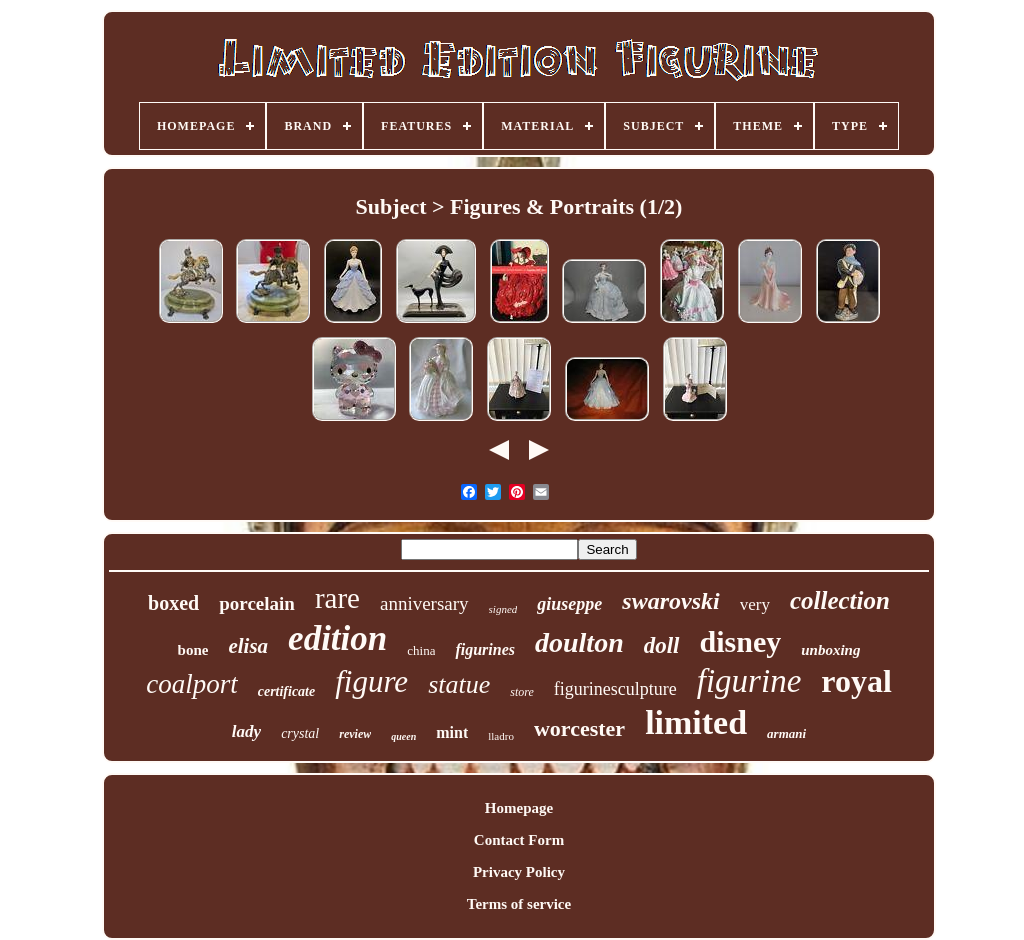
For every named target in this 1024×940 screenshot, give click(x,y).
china (421, 650)
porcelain (257, 603)
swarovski (670, 601)
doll (662, 645)
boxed (173, 603)
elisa (248, 646)
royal (856, 681)
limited (696, 722)
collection (840, 600)
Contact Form (519, 840)
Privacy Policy (519, 872)
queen (403, 736)
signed (503, 609)
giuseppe (569, 604)
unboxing (830, 650)
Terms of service (519, 904)
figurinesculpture (615, 689)
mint (452, 732)
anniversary (424, 603)
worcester (579, 728)
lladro (501, 736)
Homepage (519, 808)
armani (786, 733)
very (755, 604)
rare (337, 598)
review (355, 734)
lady (246, 731)
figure (371, 681)
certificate (287, 691)
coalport (192, 684)
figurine (749, 681)
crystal (300, 733)
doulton (579, 642)
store (522, 692)
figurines (485, 649)
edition (337, 638)
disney (741, 641)
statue (459, 684)
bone (193, 650)
